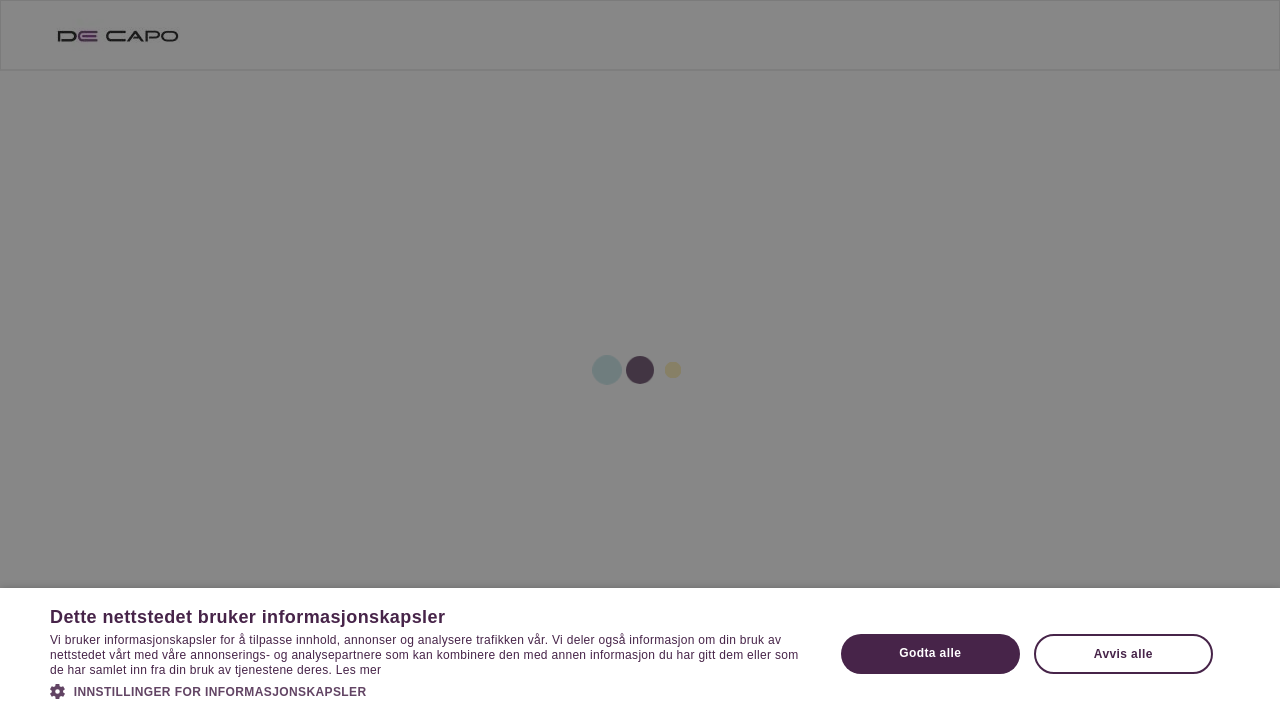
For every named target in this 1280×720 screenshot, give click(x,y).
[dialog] (640, 360)
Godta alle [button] (930, 653)
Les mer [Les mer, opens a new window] (358, 670)
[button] (430, 691)
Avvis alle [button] (1123, 654)
